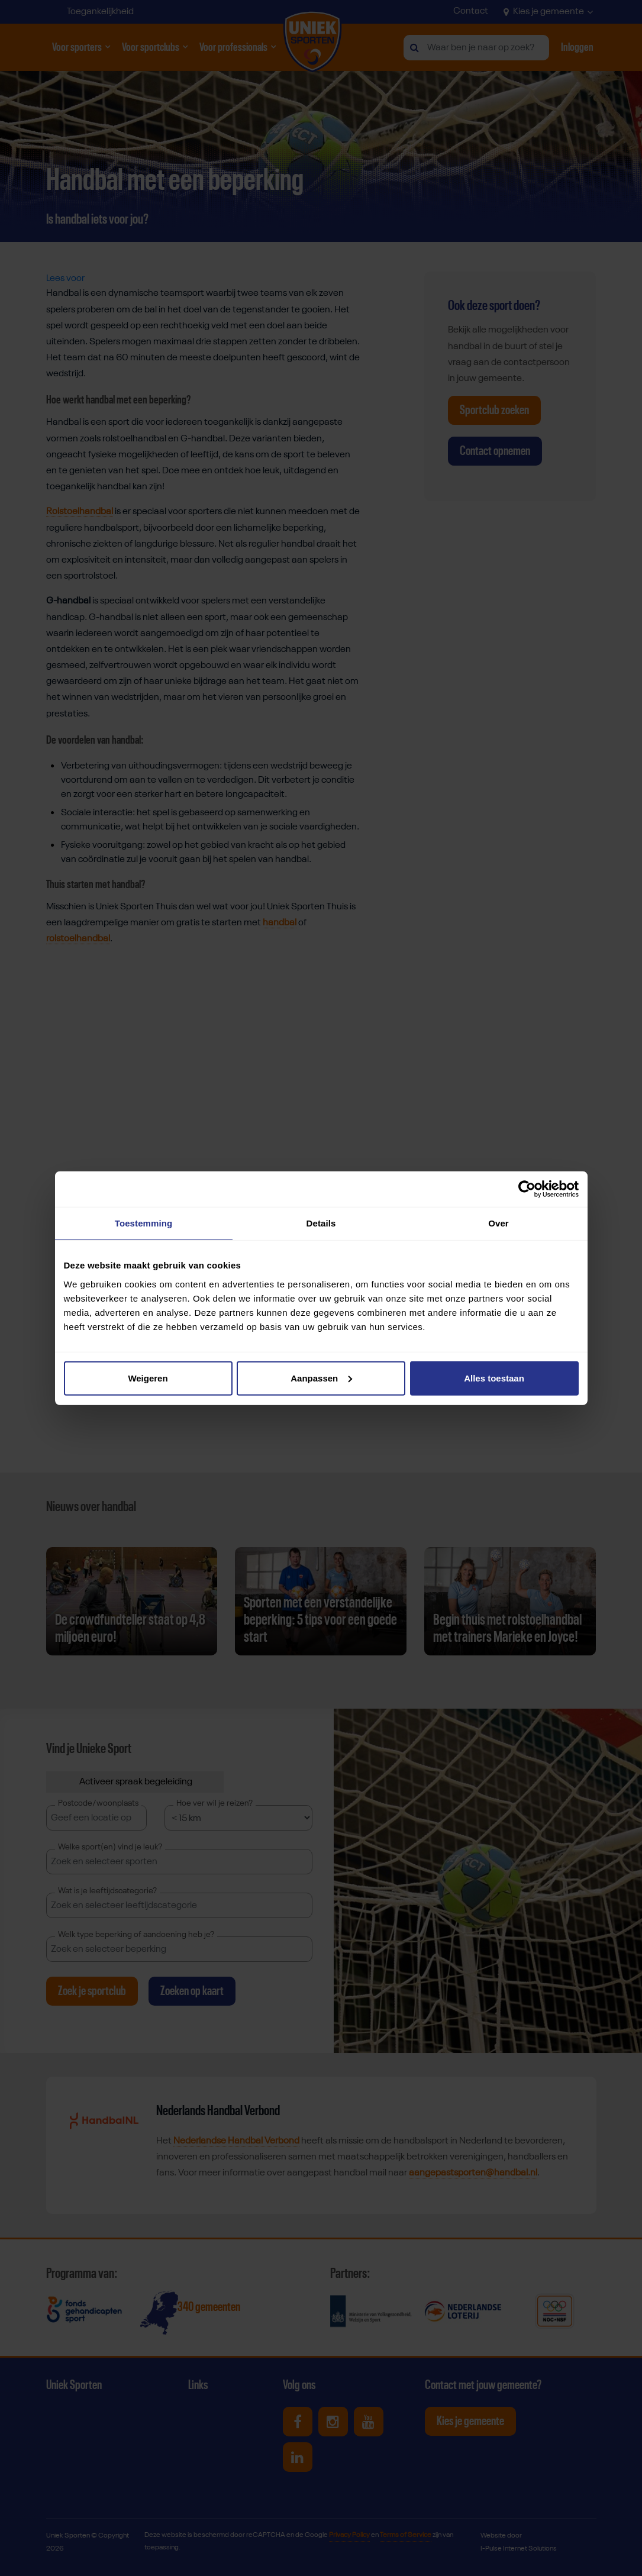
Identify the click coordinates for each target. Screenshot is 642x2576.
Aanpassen (321, 1378)
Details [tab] (321, 1223)
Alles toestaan (494, 1378)
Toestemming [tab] (144, 1223)
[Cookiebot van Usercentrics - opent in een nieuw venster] (527, 1189)
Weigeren (147, 1378)
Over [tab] (498, 1223)
